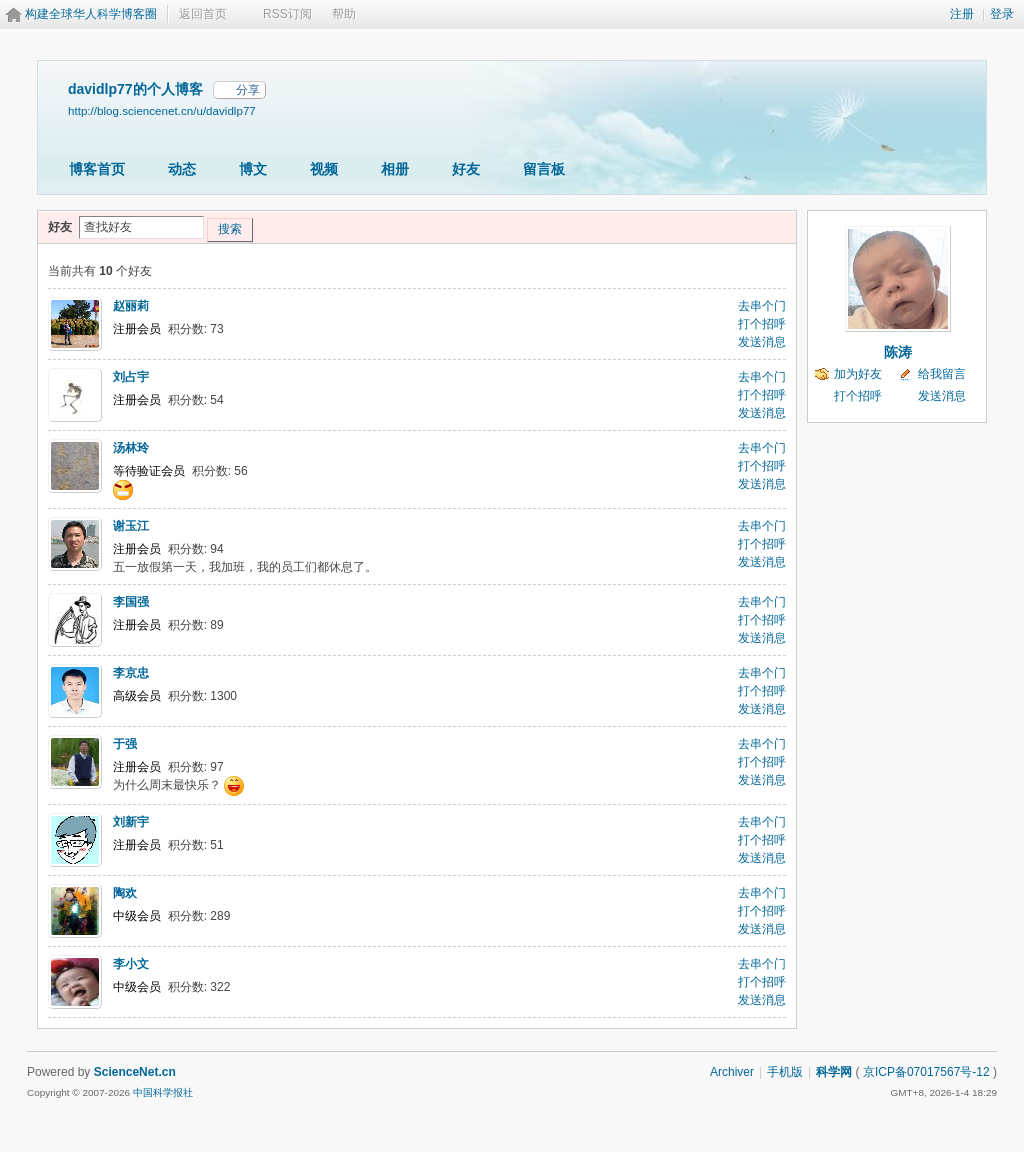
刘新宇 (131, 822)
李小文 (131, 964)
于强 (125, 744)
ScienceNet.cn (135, 1072)
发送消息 (762, 342)
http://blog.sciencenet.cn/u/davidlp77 (162, 110)
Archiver (732, 1072)
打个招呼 (762, 324)
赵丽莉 (131, 306)
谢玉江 (131, 526)
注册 (962, 14)
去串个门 (762, 306)
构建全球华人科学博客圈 (91, 14)
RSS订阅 (287, 14)
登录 (1002, 14)
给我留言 (942, 374)
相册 (395, 169)
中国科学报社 (163, 1092)
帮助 (344, 14)
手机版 (785, 1072)
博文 (253, 169)
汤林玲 (131, 448)
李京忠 (131, 673)
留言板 (544, 169)
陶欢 (125, 893)
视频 (324, 169)
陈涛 (898, 352)
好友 (466, 169)
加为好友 (858, 374)
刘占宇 (131, 377)
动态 (182, 169)
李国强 (131, 602)
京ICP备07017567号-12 (926, 1072)
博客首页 (97, 169)
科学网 (834, 1072)
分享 (248, 90)
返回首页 (203, 14)
